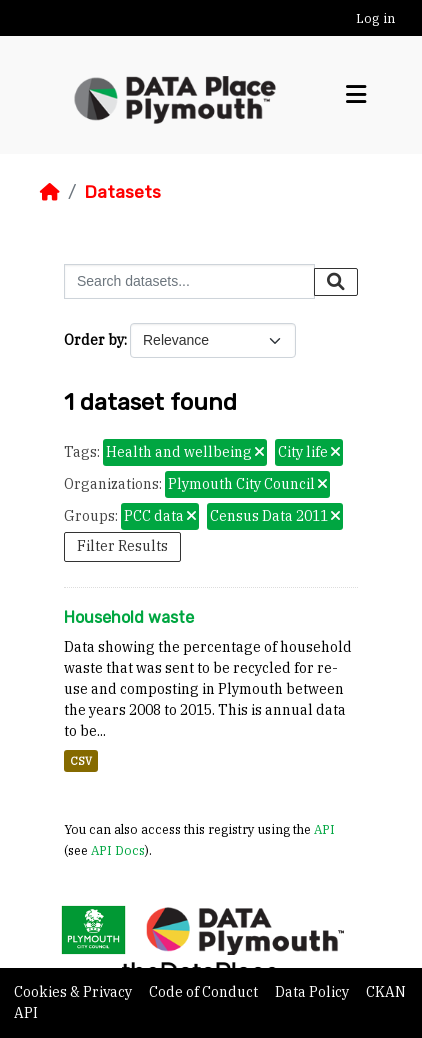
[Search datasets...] (189, 281)
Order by (94, 340)
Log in (375, 18)
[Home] (50, 192)
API (324, 829)
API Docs (118, 850)
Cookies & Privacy (74, 992)
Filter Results (122, 546)
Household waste (129, 617)
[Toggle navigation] (356, 95)
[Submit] (336, 282)
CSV (81, 761)
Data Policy (313, 992)
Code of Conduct (205, 992)
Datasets (122, 192)
